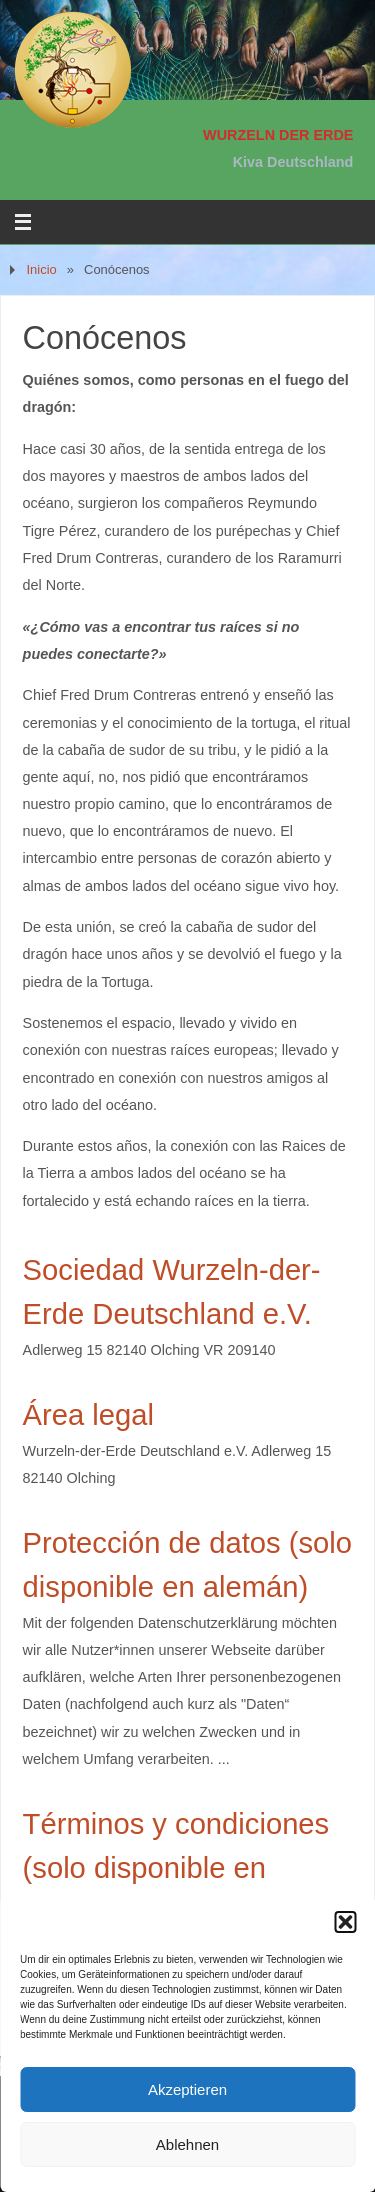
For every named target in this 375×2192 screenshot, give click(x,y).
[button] (345, 1922)
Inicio (41, 269)
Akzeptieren (187, 2089)
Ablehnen (187, 2144)
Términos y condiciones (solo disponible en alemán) (176, 1868)
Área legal (88, 1415)
